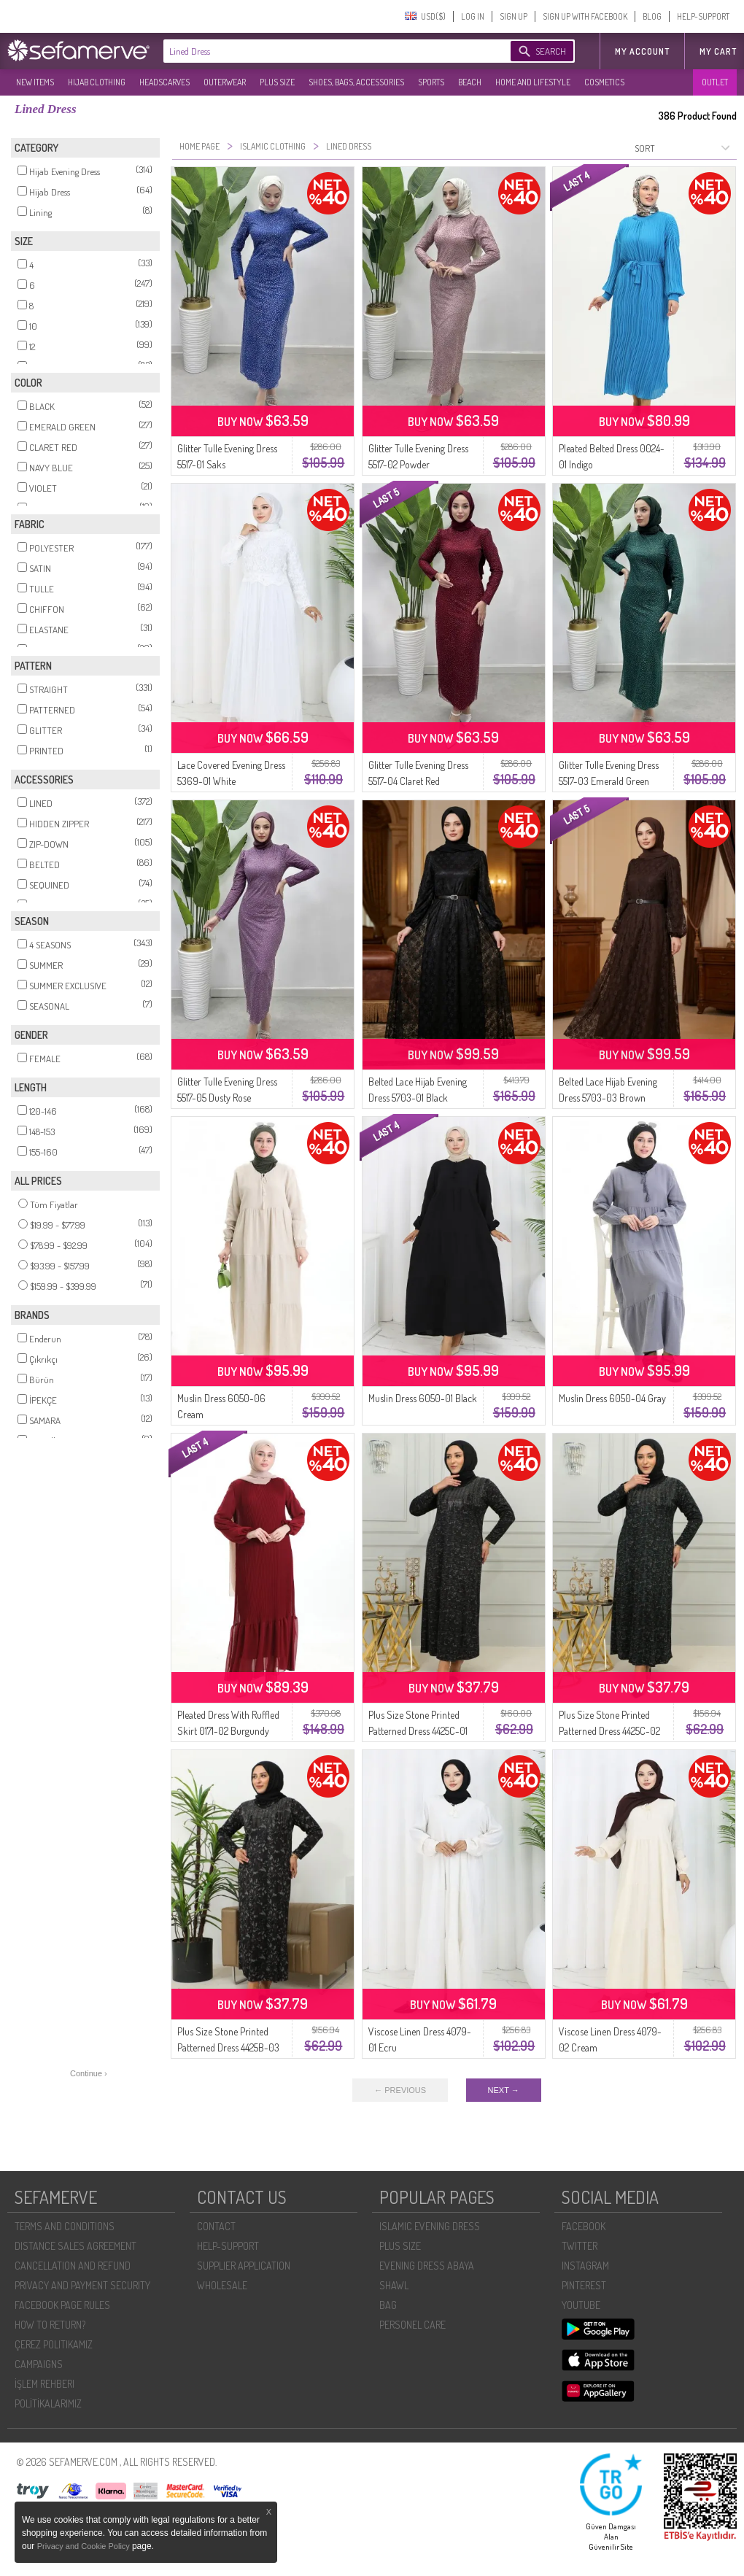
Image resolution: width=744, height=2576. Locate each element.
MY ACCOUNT (642, 51)
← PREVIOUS (400, 2090)
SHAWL (393, 2285)
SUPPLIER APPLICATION (243, 2265)
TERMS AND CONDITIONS (65, 2226)
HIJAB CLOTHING (96, 82)
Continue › (88, 2073)
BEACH (469, 82)
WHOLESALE (222, 2285)
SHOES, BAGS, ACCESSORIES (356, 82)
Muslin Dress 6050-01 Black (422, 1398)
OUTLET (715, 82)
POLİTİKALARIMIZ (48, 2403)
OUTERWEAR (225, 82)
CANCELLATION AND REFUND (73, 2265)
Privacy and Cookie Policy (84, 2546)
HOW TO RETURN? (50, 2324)
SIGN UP (513, 16)
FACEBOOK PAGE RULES (62, 2305)
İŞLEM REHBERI (44, 2384)
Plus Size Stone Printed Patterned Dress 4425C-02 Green (609, 1731)
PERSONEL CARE (412, 2324)
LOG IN (472, 16)
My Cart (718, 51)
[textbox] (322, 51)
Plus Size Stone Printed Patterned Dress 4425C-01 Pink (418, 1731)
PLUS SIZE (277, 82)
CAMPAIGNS (39, 2364)
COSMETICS (604, 82)
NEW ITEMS (35, 82)
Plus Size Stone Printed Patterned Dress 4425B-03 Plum (228, 2047)
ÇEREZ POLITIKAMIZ (54, 2344)
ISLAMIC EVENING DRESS (429, 2226)
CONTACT (216, 2226)
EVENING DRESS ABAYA (426, 2265)
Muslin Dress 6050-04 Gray (612, 1398)
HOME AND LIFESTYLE (532, 82)
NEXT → (503, 2090)
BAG (388, 2305)
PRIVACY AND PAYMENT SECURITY (82, 2285)
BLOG (652, 16)
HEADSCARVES (164, 82)
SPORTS (431, 82)
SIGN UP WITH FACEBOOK (585, 16)
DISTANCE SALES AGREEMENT (75, 2246)
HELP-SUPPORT (703, 16)
